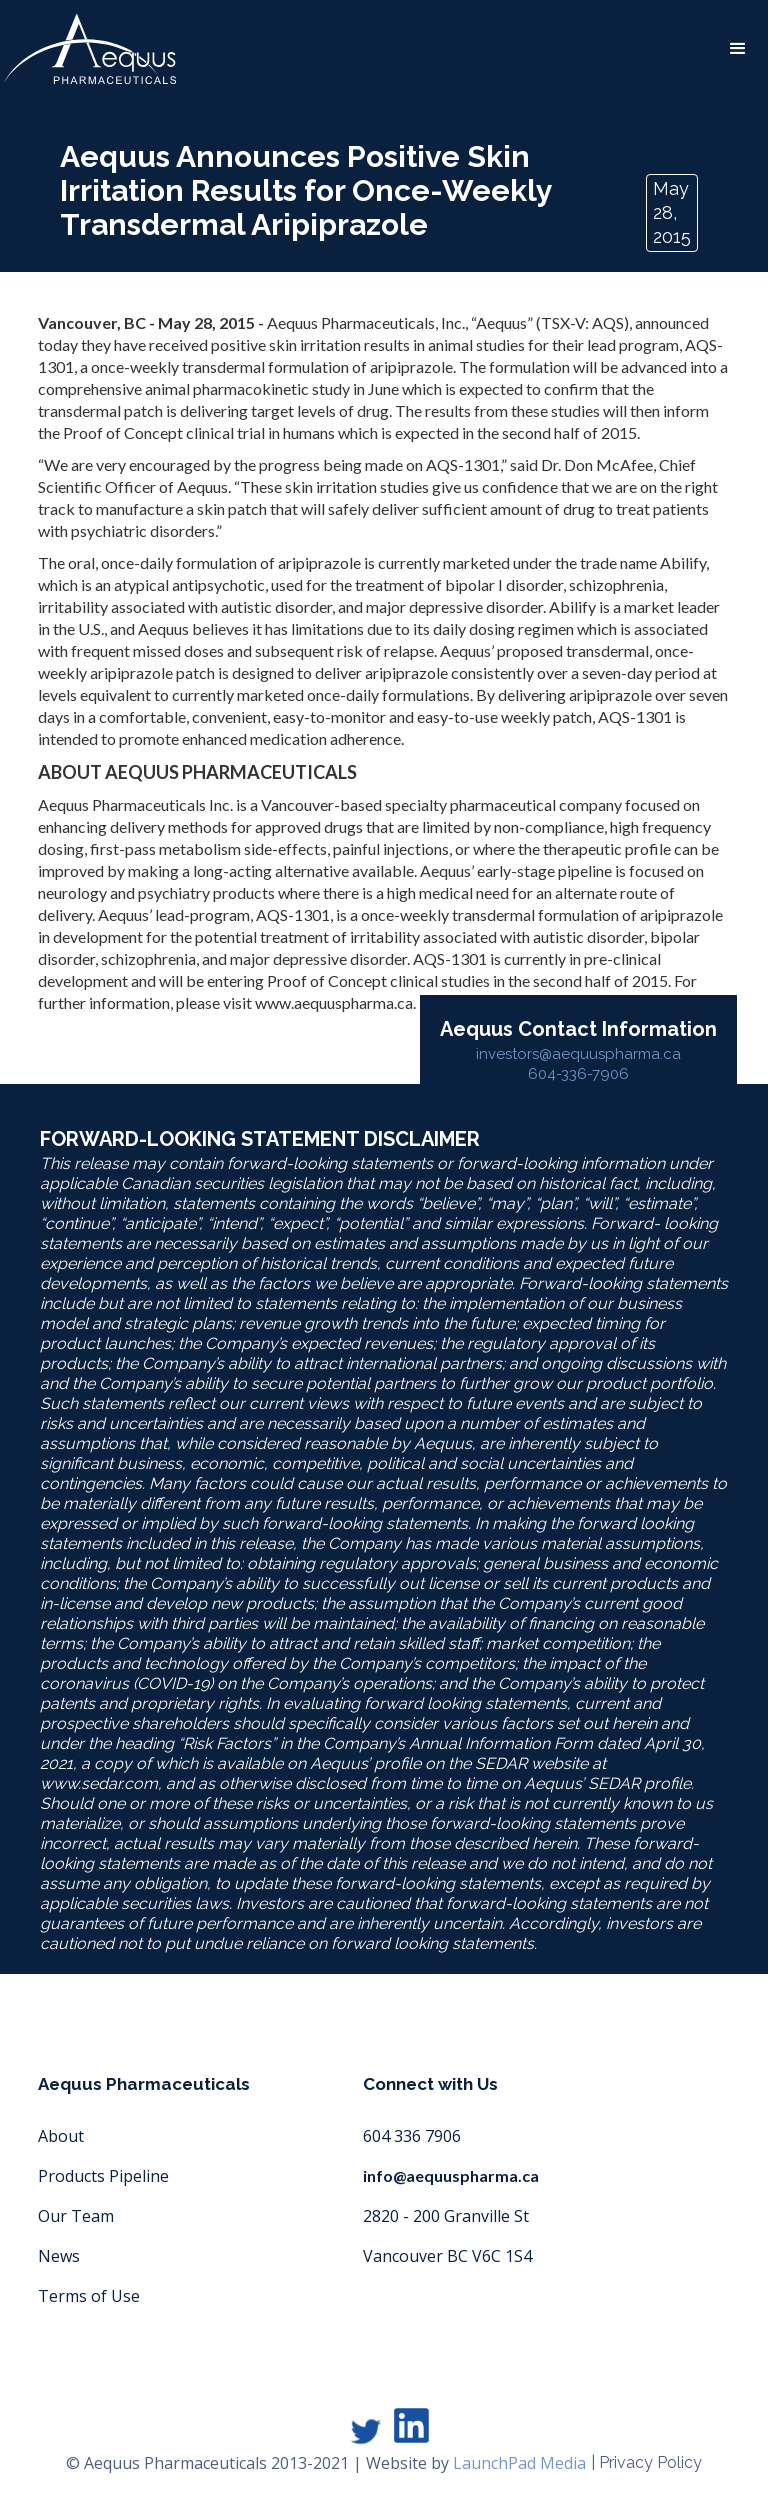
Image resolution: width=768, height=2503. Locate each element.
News (59, 2256)
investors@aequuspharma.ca (578, 1054)
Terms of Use (89, 2296)
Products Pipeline (103, 2176)
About (61, 2136)
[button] (738, 49)
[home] (90, 49)
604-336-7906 (578, 1074)
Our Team (76, 2216)
